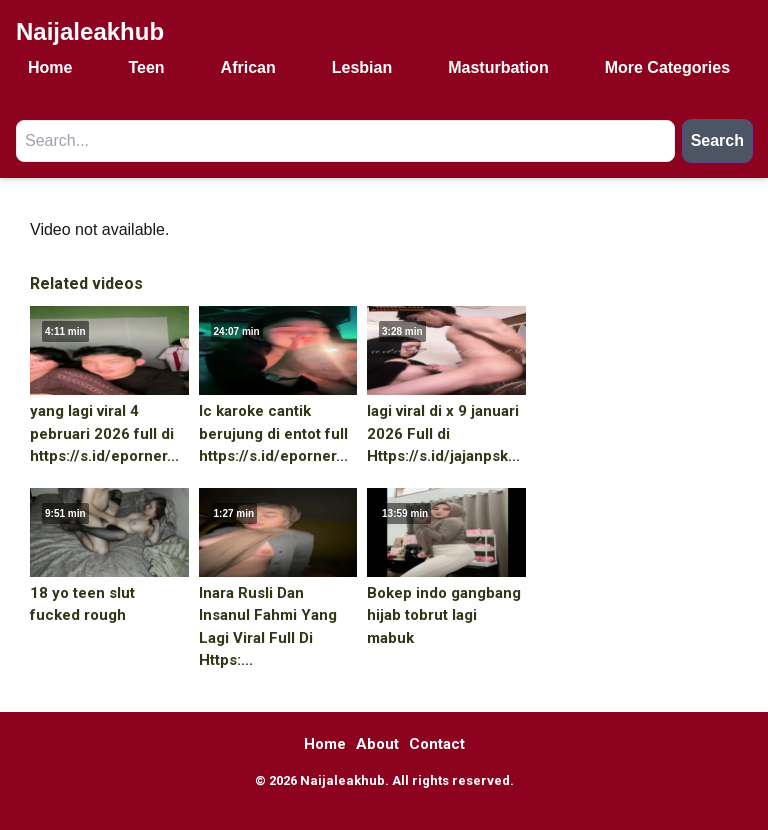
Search (717, 140)
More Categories (667, 67)
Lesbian (362, 67)
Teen (146, 67)
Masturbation (498, 67)
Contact (437, 744)
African (248, 67)
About (377, 744)
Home (50, 67)
